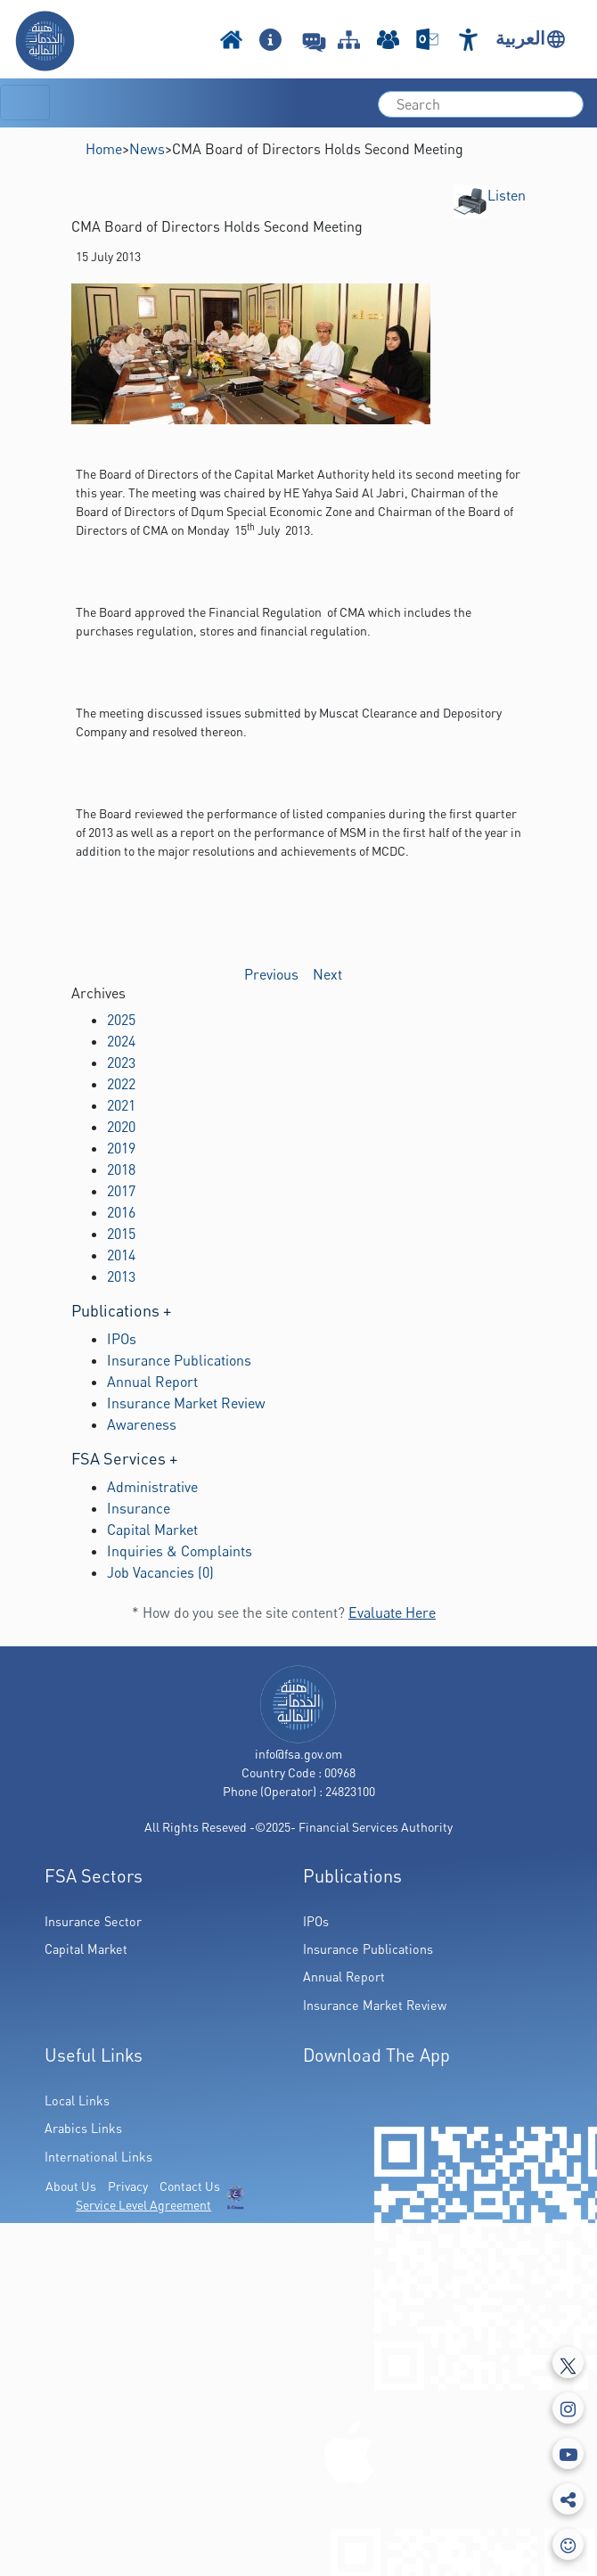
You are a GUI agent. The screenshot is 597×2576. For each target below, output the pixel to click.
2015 (121, 1234)
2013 (121, 1276)
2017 (121, 1191)
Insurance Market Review (186, 1403)
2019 (121, 1148)
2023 (121, 1062)
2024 (121, 1041)
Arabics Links (83, 2128)
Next (327, 974)
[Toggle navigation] (25, 102)
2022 (121, 1084)
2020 (121, 1127)
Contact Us (189, 2186)
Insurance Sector (93, 1921)
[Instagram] (568, 2408)
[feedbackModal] (568, 2544)
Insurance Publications (179, 1360)
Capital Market (152, 1529)
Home (104, 149)
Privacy (128, 2186)
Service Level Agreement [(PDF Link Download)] (143, 2204)
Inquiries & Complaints (179, 1551)
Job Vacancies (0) (160, 1572)
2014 (121, 1255)
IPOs (121, 1339)
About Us (70, 2186)
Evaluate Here (392, 1612)
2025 (121, 1020)
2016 (121, 1212)
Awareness (141, 1424)
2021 (121, 1105)
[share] (568, 2498)
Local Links (77, 2100)
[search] (481, 104)
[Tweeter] (568, 2362)
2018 (121, 1169)
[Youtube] (568, 2453)
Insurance (138, 1508)
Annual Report (152, 1382)
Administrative (152, 1487)
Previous (271, 974)
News (147, 149)
